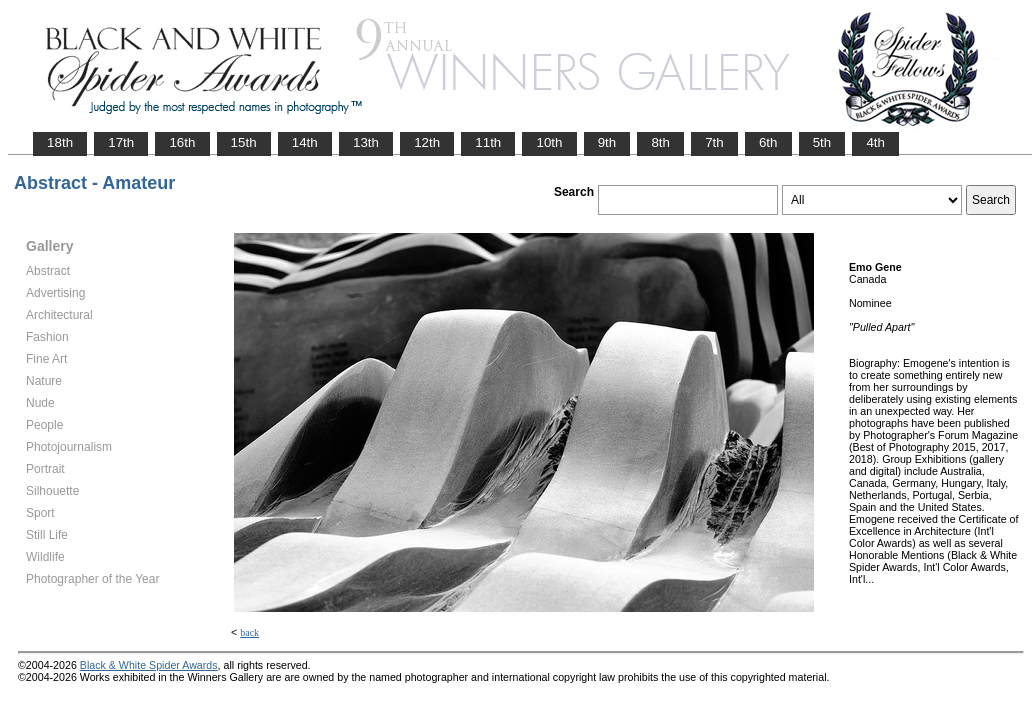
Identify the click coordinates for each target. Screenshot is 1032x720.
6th (768, 142)
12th (427, 142)
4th (875, 142)
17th (121, 142)
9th (607, 142)
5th (822, 142)
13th (366, 142)
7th (714, 142)
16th (182, 142)
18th (60, 142)
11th (488, 142)
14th (305, 142)
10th (549, 142)
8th (660, 142)
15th (244, 142)
